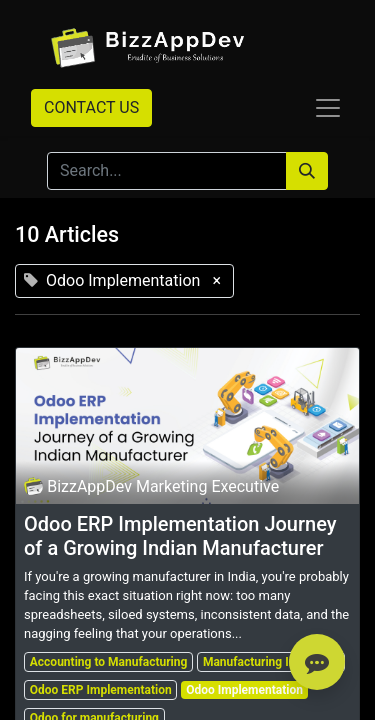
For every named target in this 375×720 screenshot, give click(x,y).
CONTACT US (91, 107)
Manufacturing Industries (271, 662)
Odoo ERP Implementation (101, 690)
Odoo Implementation (244, 690)
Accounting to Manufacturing (109, 662)
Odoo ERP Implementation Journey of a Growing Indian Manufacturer (180, 536)
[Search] (307, 171)
